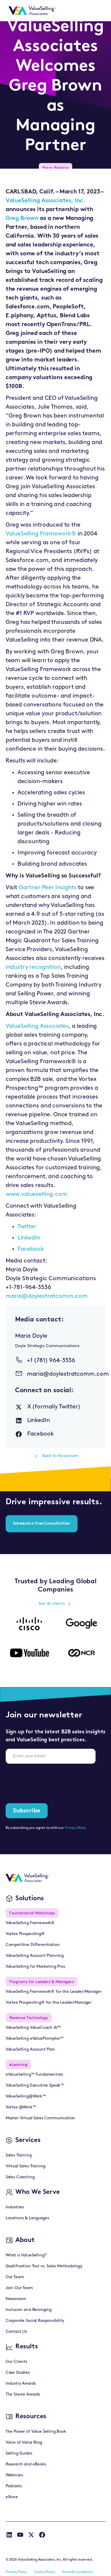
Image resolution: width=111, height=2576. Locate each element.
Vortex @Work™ (21, 2107)
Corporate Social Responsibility (35, 2321)
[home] (31, 10)
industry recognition (33, 967)
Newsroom (16, 2299)
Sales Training (19, 2155)
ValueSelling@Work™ (26, 2096)
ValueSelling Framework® (41, 534)
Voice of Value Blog (24, 2442)
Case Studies (18, 2372)
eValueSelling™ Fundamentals (34, 2074)
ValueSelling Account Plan (30, 2049)
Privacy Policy (75, 1828)
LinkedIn (28, 1238)
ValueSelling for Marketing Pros (35, 1967)
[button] (98, 10)
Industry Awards (21, 2383)
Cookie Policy (44, 2572)
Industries (15, 2207)
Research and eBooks (26, 2464)
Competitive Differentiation (33, 1945)
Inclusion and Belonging (29, 2310)
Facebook (30, 1249)
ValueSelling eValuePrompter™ (35, 2038)
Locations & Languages (27, 2218)
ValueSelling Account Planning (35, 1956)
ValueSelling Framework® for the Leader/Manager (54, 1992)
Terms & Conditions (77, 2572)
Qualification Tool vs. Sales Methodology (44, 2266)
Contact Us (16, 2332)
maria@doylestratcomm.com (47, 1296)
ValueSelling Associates (37, 1026)
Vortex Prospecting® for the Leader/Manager (48, 2002)
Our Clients (16, 2362)
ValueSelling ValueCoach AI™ (33, 2028)
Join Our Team (19, 2288)
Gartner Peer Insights (48, 888)
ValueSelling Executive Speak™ (35, 2085)
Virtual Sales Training (25, 2166)
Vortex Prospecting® (25, 1934)
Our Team (15, 2277)
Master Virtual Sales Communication (40, 2118)
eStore (12, 2497)
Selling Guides (19, 2453)
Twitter (26, 1227)
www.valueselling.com (36, 1194)
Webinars (14, 2475)
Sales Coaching (20, 2177)
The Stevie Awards (23, 2394)
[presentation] (51, 1779)
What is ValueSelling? (26, 2255)
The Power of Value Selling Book (36, 2431)
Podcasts (14, 2486)
